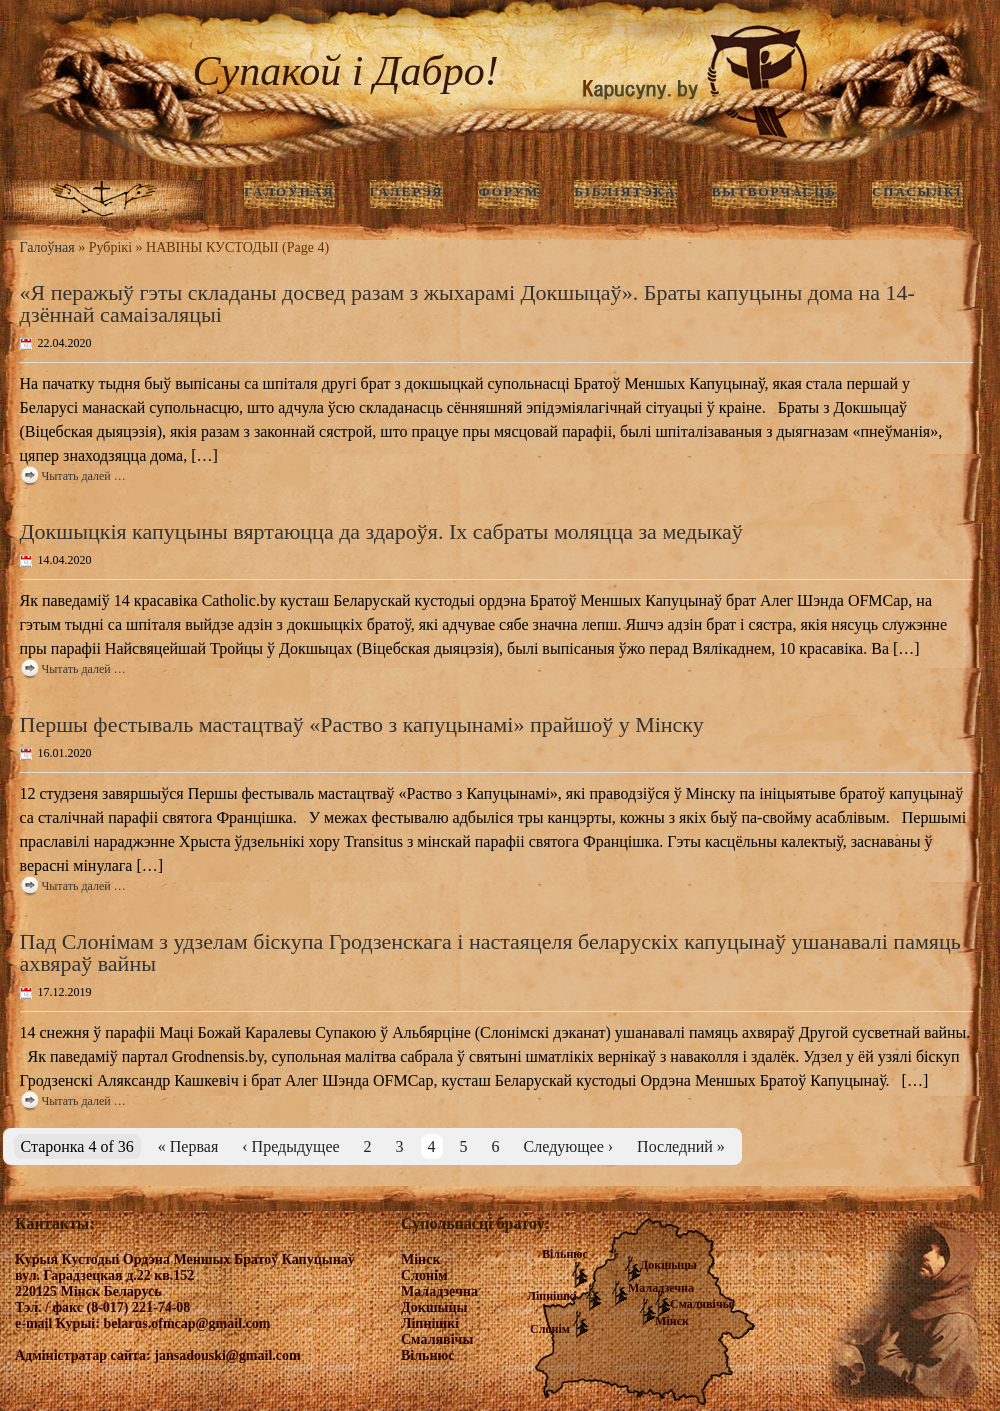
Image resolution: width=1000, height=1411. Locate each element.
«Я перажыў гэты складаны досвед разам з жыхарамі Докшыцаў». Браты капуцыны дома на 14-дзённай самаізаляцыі (467, 303)
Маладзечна (661, 1288)
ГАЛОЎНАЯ (289, 191)
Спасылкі (917, 191)
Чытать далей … (84, 476)
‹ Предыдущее (290, 1146)
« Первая (188, 1146)
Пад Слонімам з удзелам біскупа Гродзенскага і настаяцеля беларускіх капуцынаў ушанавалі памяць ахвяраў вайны (490, 952)
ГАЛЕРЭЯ (407, 191)
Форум (508, 191)
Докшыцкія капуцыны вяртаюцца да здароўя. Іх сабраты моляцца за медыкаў (381, 531)
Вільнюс (565, 1254)
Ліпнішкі (552, 1296)
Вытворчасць (774, 191)
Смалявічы (701, 1304)
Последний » (681, 1146)
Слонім (550, 1329)
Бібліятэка (625, 191)
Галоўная (47, 247)
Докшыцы (668, 1265)
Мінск (672, 1321)
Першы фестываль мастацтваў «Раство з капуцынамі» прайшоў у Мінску (362, 724)
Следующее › (569, 1146)
